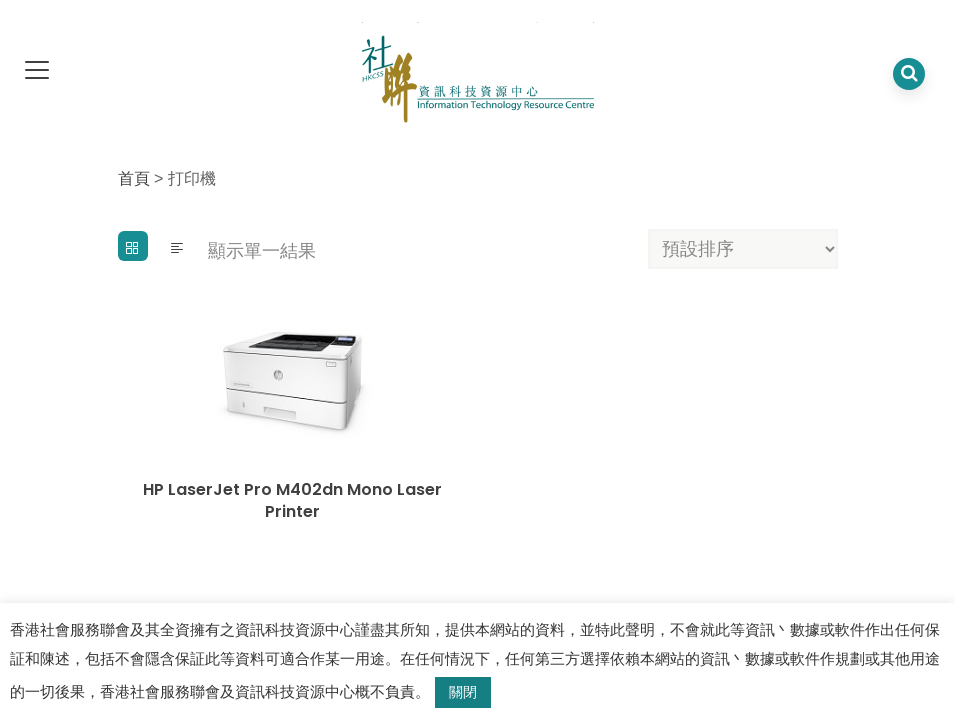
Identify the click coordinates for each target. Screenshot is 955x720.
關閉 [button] (463, 692)
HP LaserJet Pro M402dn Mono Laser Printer (292, 500)
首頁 (134, 178)
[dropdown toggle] (37, 71)
